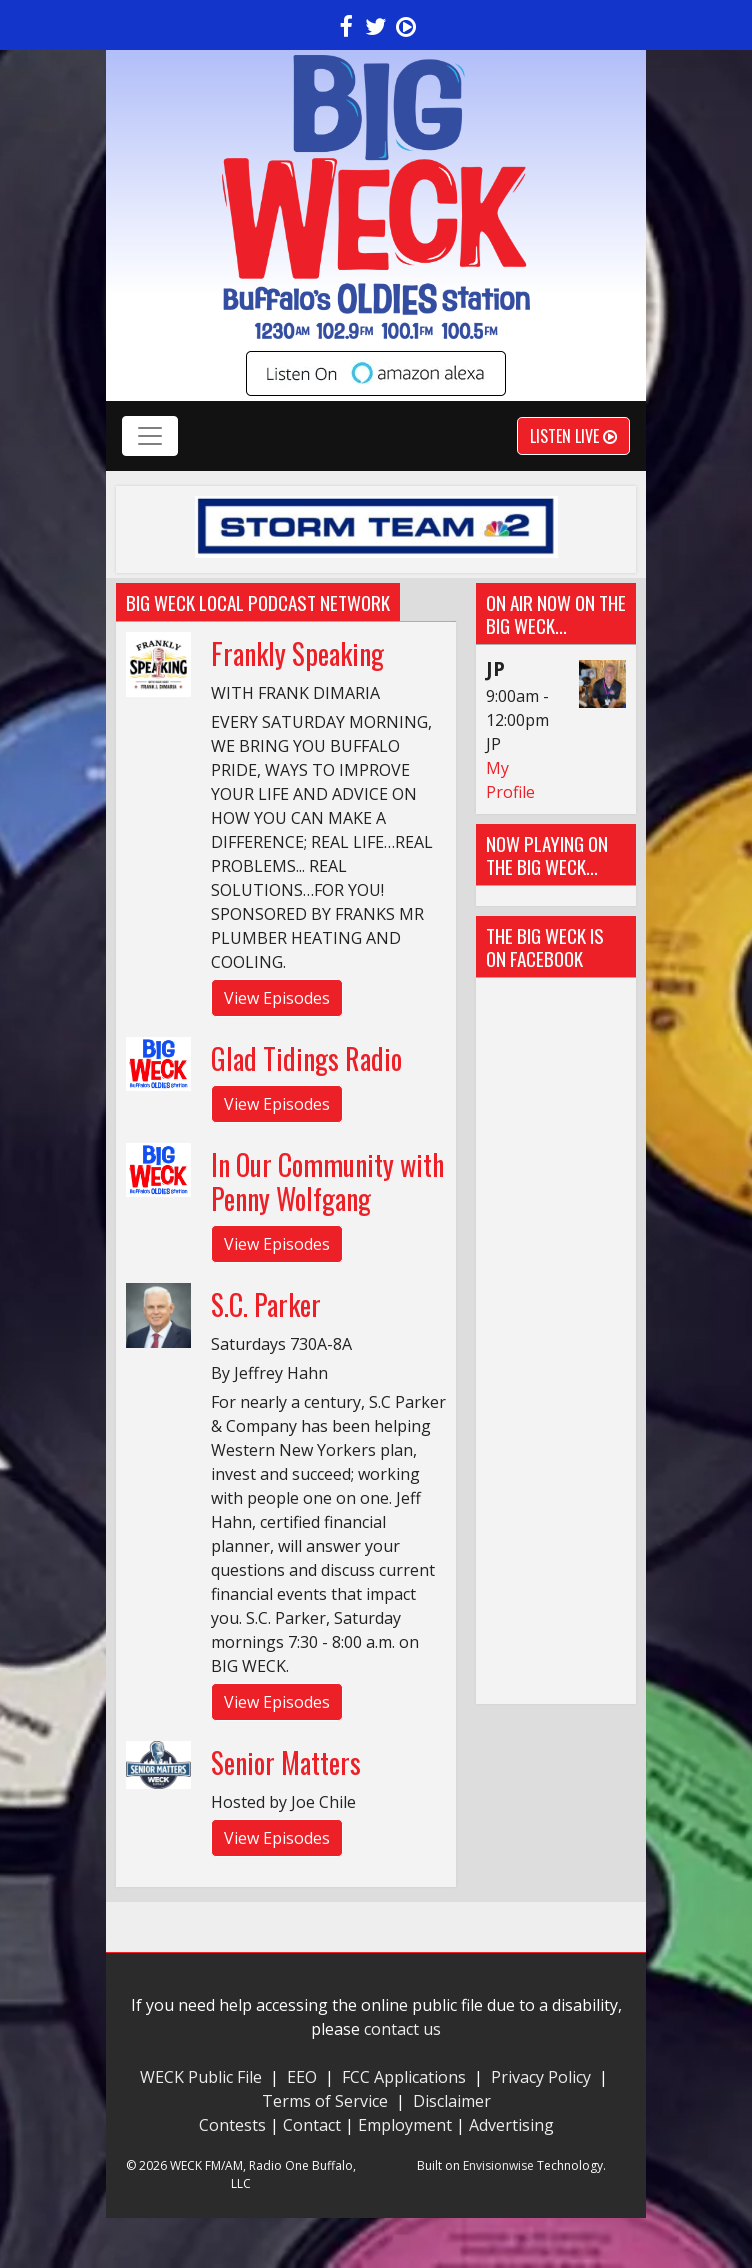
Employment (405, 2125)
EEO (302, 2077)
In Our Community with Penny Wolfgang (327, 1181)
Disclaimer (452, 2101)
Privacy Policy (541, 2077)
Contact (312, 2125)
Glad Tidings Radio (306, 1058)
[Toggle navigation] (150, 436)
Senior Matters (286, 1762)
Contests (232, 2125)
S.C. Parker (266, 1304)
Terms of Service (329, 2101)
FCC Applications (404, 2077)
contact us (402, 2029)
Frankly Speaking (297, 653)
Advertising (511, 2125)
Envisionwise (498, 2165)
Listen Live (573, 436)
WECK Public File (201, 2077)
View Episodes (277, 998)
